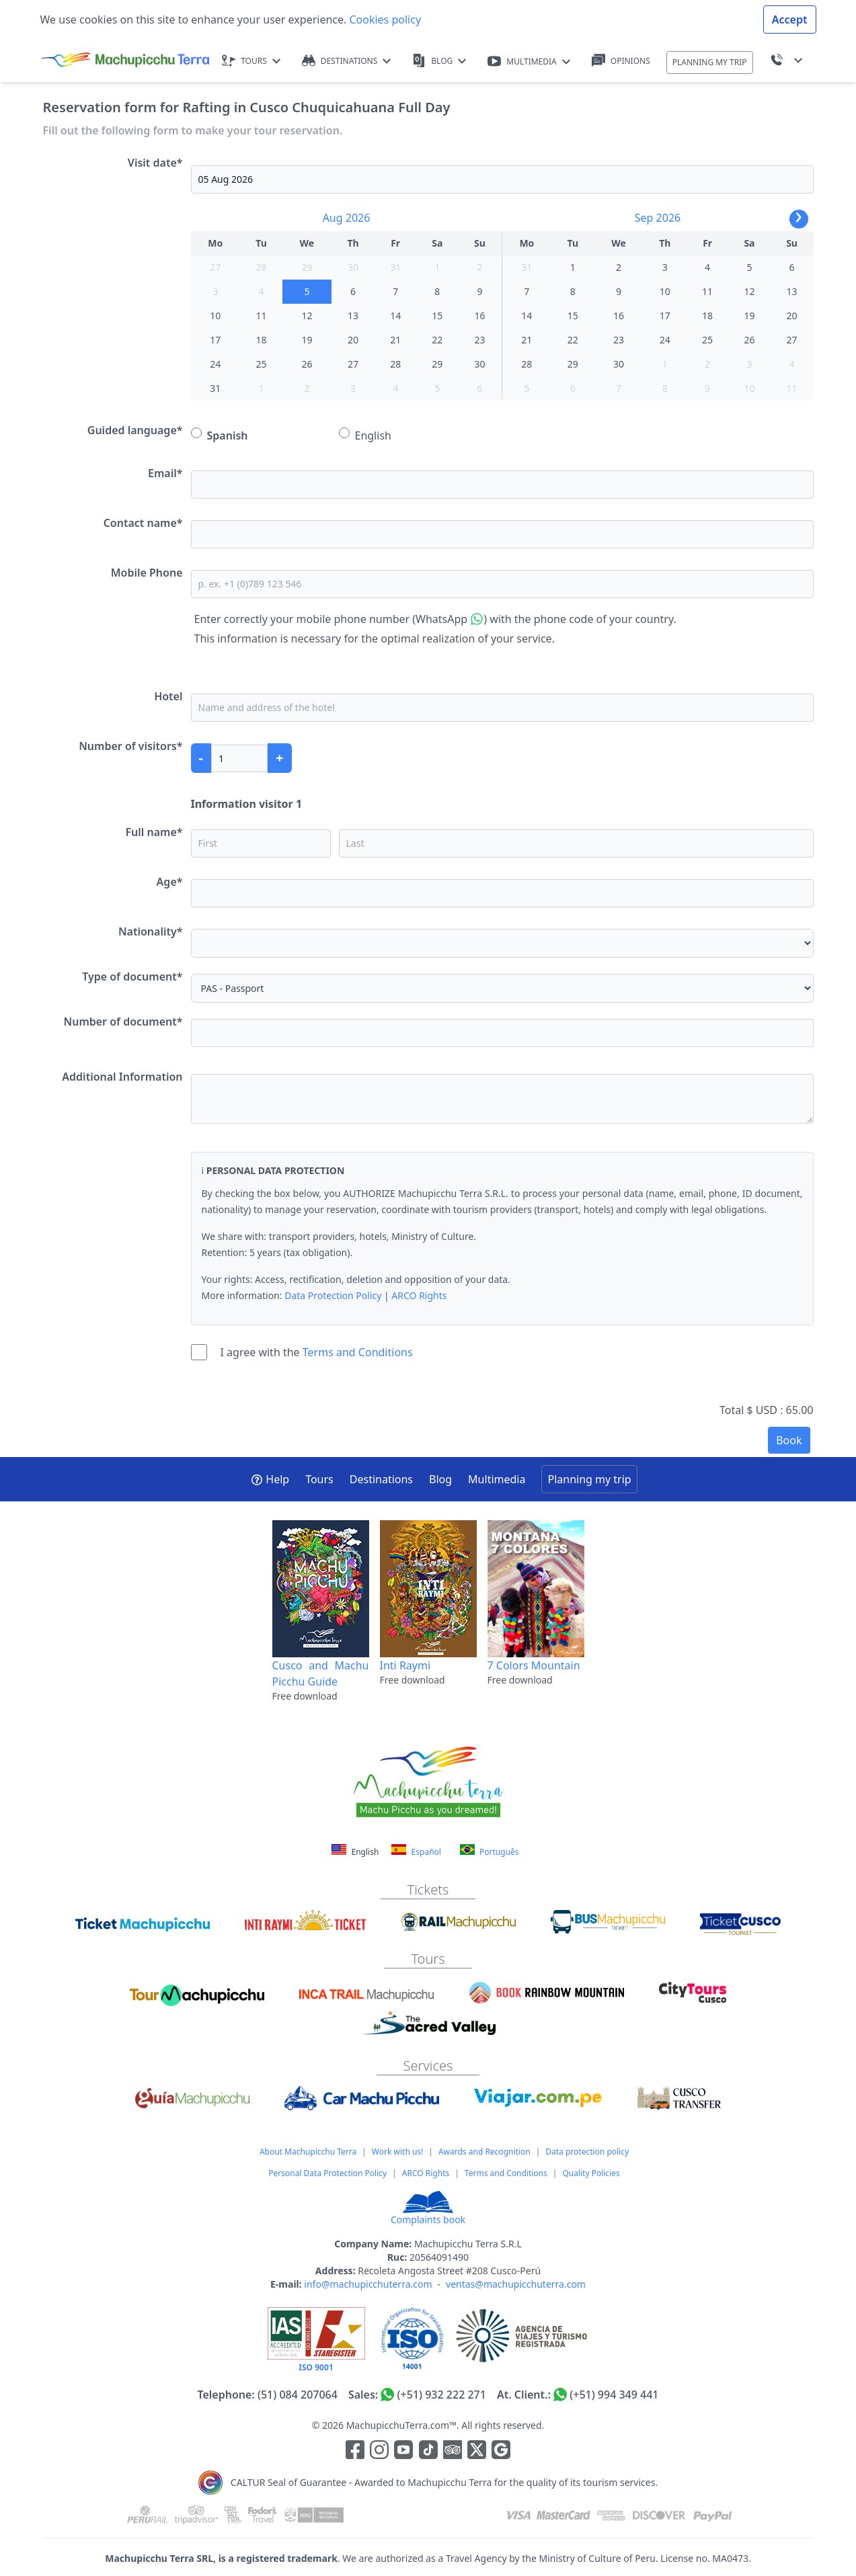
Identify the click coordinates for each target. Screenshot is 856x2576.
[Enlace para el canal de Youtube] (405, 2451)
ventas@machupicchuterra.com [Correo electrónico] (516, 2284)
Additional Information (122, 1076)
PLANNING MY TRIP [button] (709, 62)
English (365, 435)
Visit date (155, 162)
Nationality (150, 931)
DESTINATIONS (346, 61)
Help (270, 1479)
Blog (440, 1479)
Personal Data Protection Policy (327, 2173)
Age (170, 881)
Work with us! (397, 2151)
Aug (333, 217)
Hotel (168, 696)
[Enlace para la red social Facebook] (355, 2451)
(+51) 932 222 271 (441, 2394)
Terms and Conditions (358, 1352)
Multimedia (496, 1479)
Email (165, 473)
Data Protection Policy (332, 1295)
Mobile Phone (147, 572)
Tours (319, 1479)
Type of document (132, 976)
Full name (153, 832)
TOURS (251, 61)
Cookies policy (383, 19)
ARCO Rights (418, 1295)
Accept (790, 19)
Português (489, 1851)
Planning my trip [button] (589, 1479)
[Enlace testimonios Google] (501, 2451)
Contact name (143, 522)
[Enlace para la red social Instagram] (379, 2451)
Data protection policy (587, 2151)
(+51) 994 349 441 (614, 2394)
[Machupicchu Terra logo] (125, 60)
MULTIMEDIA (529, 61)
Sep (644, 217)
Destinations (381, 1479)
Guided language (135, 430)
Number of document (122, 1021)
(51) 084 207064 (298, 2394)
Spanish (219, 435)
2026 (358, 217)
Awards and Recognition (484, 2151)
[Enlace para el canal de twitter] (478, 2451)
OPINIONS (621, 61)
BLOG (439, 61)
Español (415, 1851)
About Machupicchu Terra (308, 2151)
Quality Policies (590, 2173)
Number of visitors (130, 746)
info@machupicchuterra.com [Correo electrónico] (368, 2284)
